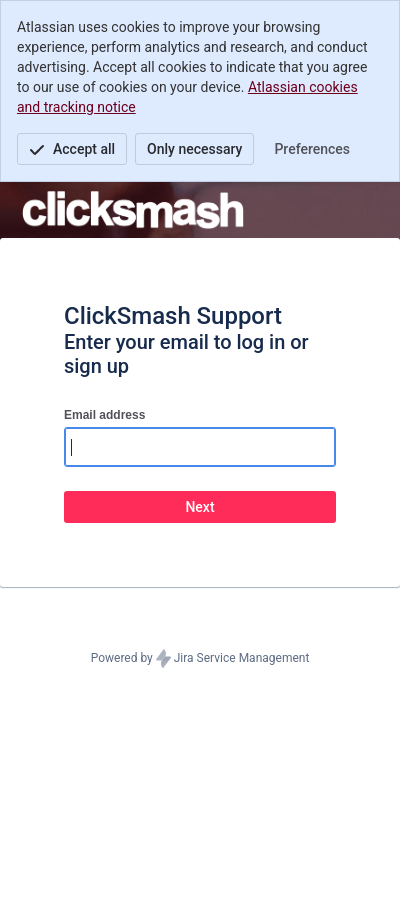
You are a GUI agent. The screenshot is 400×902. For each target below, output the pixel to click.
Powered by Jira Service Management (200, 659)
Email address (104, 415)
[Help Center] (133, 210)
